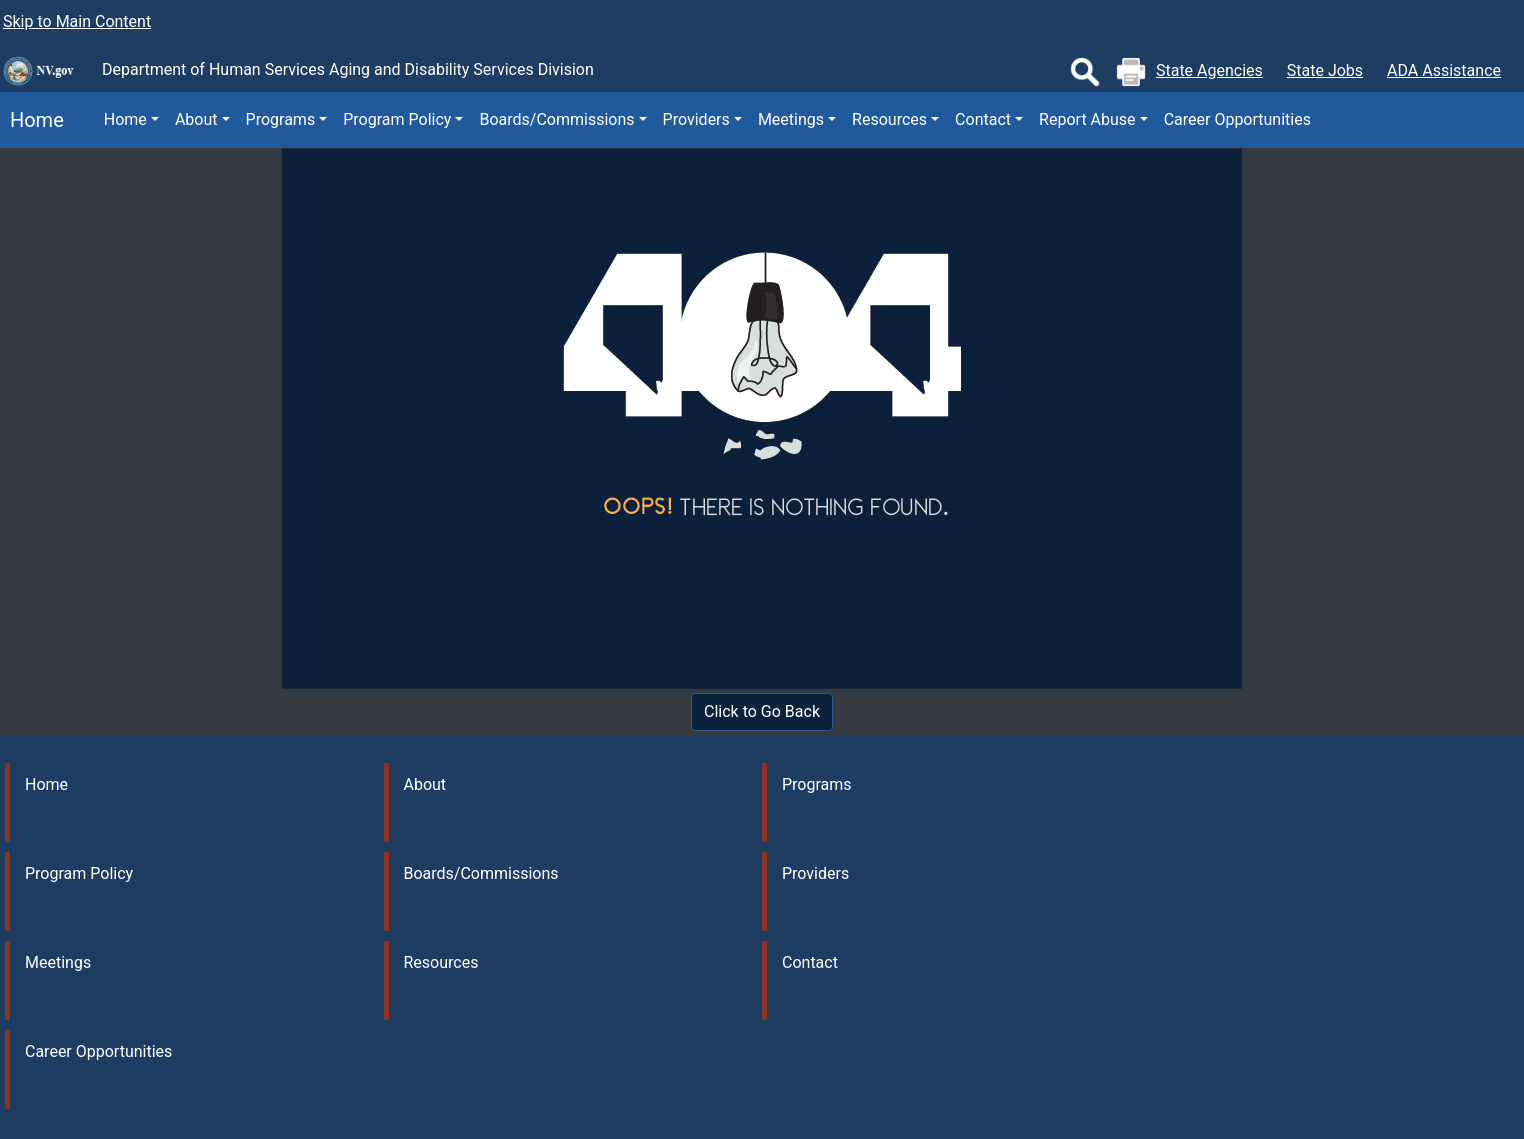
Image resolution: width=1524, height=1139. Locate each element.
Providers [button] (696, 119)
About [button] (196, 119)
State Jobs (1325, 70)
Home (32, 120)
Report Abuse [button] (1087, 119)
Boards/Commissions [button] (556, 119)
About (425, 784)
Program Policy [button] (397, 119)
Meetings (58, 962)
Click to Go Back (762, 711)
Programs (817, 784)
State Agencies (1209, 70)
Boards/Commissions (481, 873)
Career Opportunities (1237, 119)
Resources (441, 962)
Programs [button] (281, 119)
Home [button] (125, 119)
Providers (815, 873)
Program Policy (79, 873)
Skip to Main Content (77, 21)
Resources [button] (889, 119)
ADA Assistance (1444, 70)
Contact (810, 962)
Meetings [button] (791, 119)
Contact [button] (983, 119)
